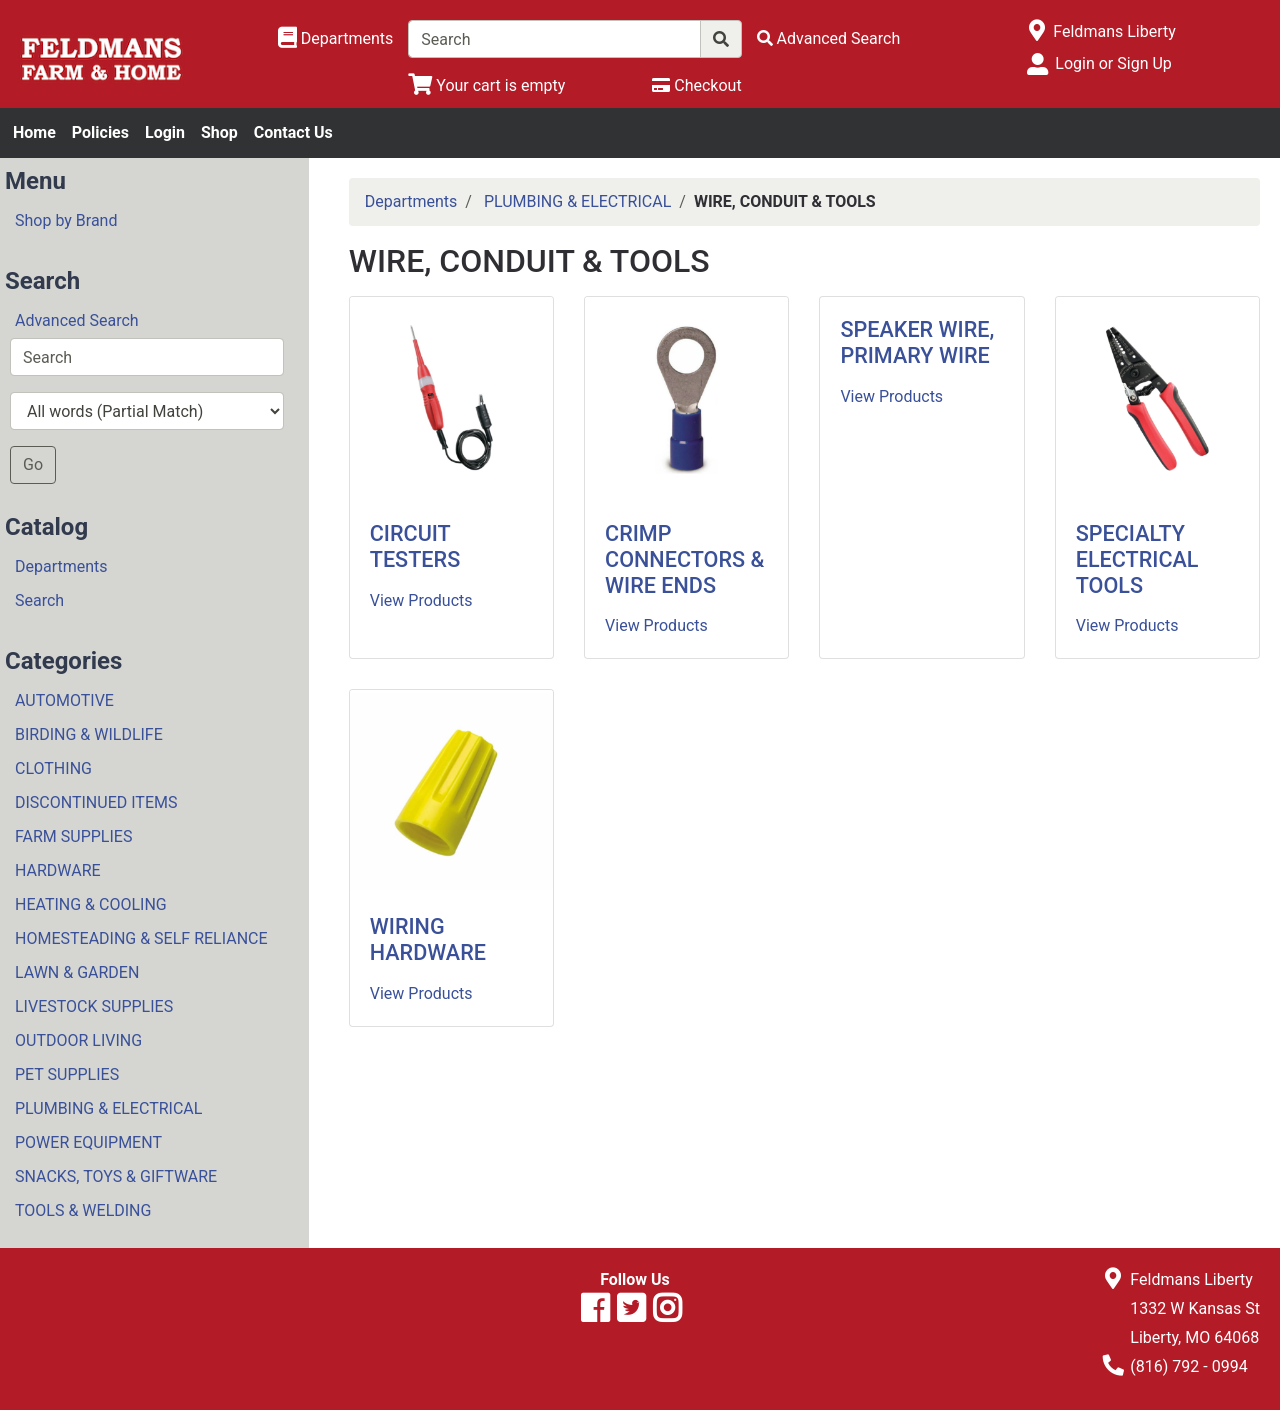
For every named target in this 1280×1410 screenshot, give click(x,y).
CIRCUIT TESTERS (415, 546)
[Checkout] (696, 85)
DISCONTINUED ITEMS (96, 802)
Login (165, 132)
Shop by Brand (66, 220)
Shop (219, 132)
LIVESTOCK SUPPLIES (94, 1006)
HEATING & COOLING (91, 904)
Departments (61, 566)
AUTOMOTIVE (64, 700)
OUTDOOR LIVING (78, 1040)
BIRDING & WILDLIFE (89, 734)
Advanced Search (77, 320)
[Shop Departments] (336, 39)
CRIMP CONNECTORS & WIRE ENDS (684, 559)
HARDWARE (58, 870)
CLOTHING (53, 768)
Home (34, 132)
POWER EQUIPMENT (88, 1142)
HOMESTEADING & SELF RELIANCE (141, 938)
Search (39, 600)
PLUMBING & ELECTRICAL (108, 1108)
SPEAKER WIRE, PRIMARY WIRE (917, 342)
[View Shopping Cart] (486, 85)
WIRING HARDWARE (428, 939)
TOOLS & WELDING (83, 1210)
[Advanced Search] (829, 38)
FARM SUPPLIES (73, 836)
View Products (421, 600)
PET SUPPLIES (67, 1074)
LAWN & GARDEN (77, 972)
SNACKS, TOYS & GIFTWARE (116, 1176)
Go (33, 464)
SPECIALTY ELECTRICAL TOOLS (1137, 559)
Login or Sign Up (1113, 63)
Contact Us (293, 132)
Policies (100, 132)
